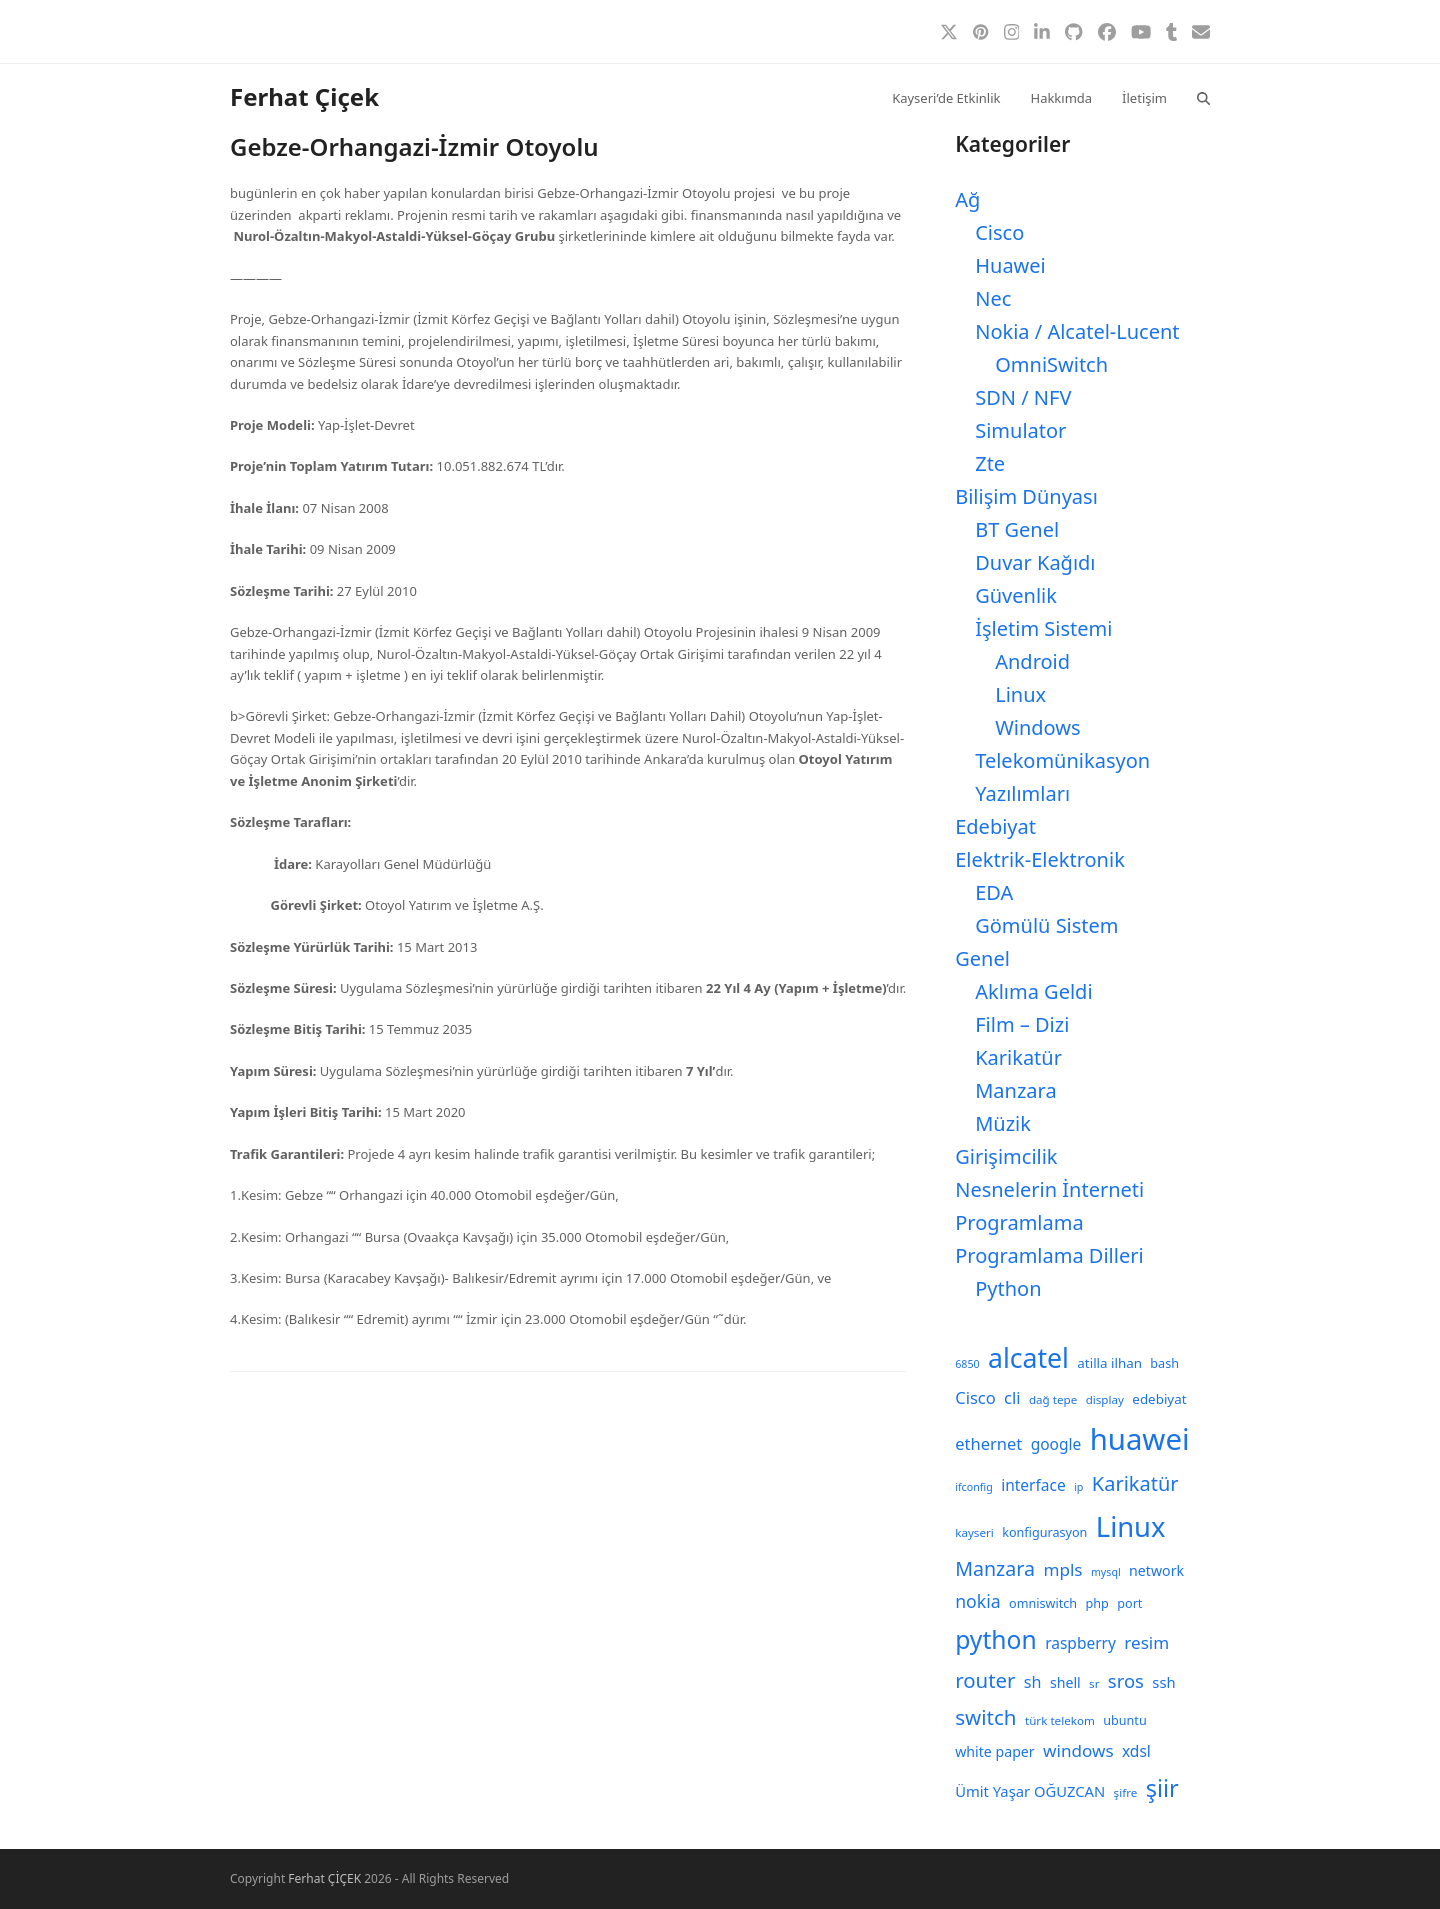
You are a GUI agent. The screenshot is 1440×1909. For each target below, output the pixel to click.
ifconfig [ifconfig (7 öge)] (974, 1487)
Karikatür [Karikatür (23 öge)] (1135, 1483)
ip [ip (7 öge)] (1078, 1487)
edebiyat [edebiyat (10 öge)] (1159, 1399)
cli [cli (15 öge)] (1012, 1397)
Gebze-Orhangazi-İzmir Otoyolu (414, 146)
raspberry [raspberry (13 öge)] (1080, 1643)
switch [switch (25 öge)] (985, 1717)
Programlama (1019, 1222)
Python (1008, 1288)
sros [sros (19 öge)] (1126, 1680)
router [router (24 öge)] (985, 1680)
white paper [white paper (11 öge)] (995, 1751)
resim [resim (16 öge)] (1146, 1642)
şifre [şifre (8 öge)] (1126, 1792)
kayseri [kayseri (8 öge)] (974, 1532)
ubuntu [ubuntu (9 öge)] (1124, 1720)
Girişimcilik (1006, 1156)
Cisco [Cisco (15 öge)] (975, 1397)
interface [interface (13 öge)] (1033, 1485)
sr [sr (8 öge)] (1094, 1683)
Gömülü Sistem (1046, 925)
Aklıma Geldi (1033, 991)
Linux (1020, 694)
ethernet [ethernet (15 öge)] (988, 1443)
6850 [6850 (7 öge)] (967, 1364)
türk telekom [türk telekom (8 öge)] (1060, 1720)
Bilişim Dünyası (1026, 496)
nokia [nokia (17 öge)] (977, 1601)
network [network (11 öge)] (1156, 1570)
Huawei (1010, 265)
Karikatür (1018, 1057)
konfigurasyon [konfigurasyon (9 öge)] (1044, 1532)
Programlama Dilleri (1049, 1255)
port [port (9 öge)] (1129, 1603)
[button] (1203, 97)
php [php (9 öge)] (1097, 1603)
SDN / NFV (1023, 397)
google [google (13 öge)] (1056, 1444)
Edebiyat (995, 826)
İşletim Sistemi (1043, 628)
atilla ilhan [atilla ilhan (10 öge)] (1109, 1363)
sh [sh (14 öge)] (1033, 1682)
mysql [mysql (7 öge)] (1106, 1572)
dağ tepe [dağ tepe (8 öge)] (1053, 1399)
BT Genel (1017, 529)
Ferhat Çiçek (304, 96)
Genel (982, 958)
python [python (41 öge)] (996, 1639)
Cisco (999, 232)
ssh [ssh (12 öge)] (1163, 1682)
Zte (990, 463)
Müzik (1003, 1123)
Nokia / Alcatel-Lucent (1077, 331)
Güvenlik (1016, 595)
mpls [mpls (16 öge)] (1062, 1569)
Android (1032, 661)
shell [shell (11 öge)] (1065, 1682)
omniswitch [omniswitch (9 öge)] (1043, 1603)
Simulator (1020, 430)
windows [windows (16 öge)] (1078, 1750)
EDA (994, 892)
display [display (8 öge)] (1105, 1399)
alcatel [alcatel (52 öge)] (1028, 1358)
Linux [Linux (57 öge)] (1131, 1526)
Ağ (967, 199)
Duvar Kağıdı (1035, 562)
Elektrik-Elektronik (1040, 859)
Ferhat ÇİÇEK (324, 1878)
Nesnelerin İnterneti (1049, 1189)
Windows (1037, 727)
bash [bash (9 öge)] (1164, 1363)
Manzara (1015, 1090)
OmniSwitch (1051, 364)
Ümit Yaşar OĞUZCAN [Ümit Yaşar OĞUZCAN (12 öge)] (1030, 1791)
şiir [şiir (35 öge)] (1162, 1788)
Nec (993, 298)
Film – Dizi (1022, 1024)
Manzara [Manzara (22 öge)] (995, 1568)
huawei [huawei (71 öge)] (1140, 1439)
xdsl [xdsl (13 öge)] (1136, 1751)
